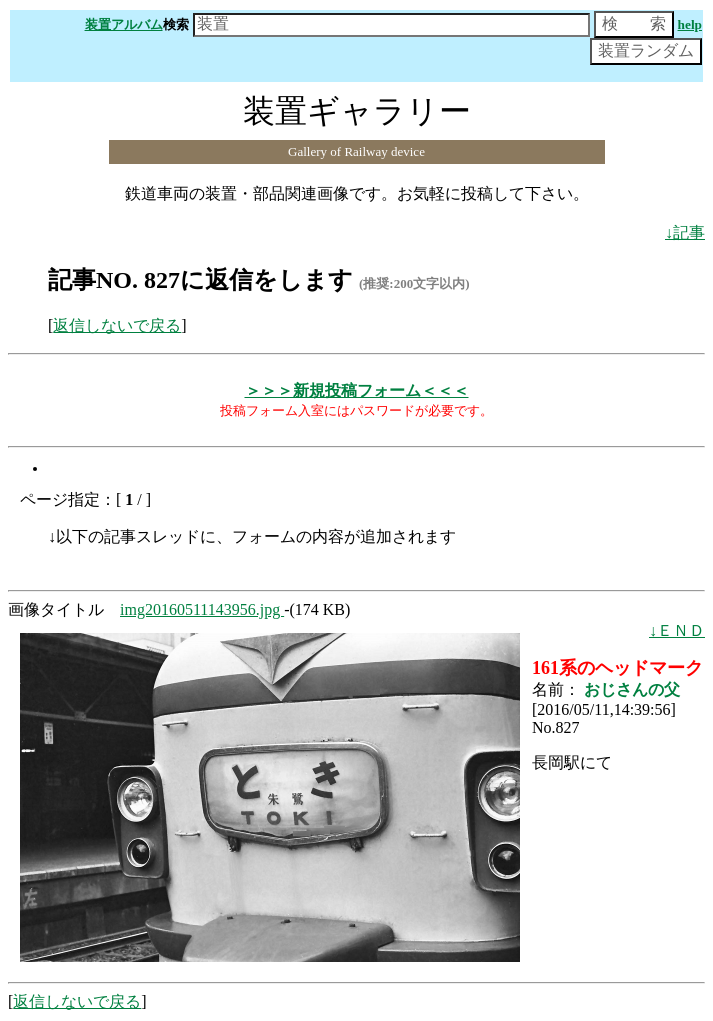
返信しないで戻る (117, 325)
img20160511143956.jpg (202, 609)
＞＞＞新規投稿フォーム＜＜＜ (357, 390)
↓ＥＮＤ (677, 630)
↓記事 (685, 232)
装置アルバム (124, 24)
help (690, 24)
